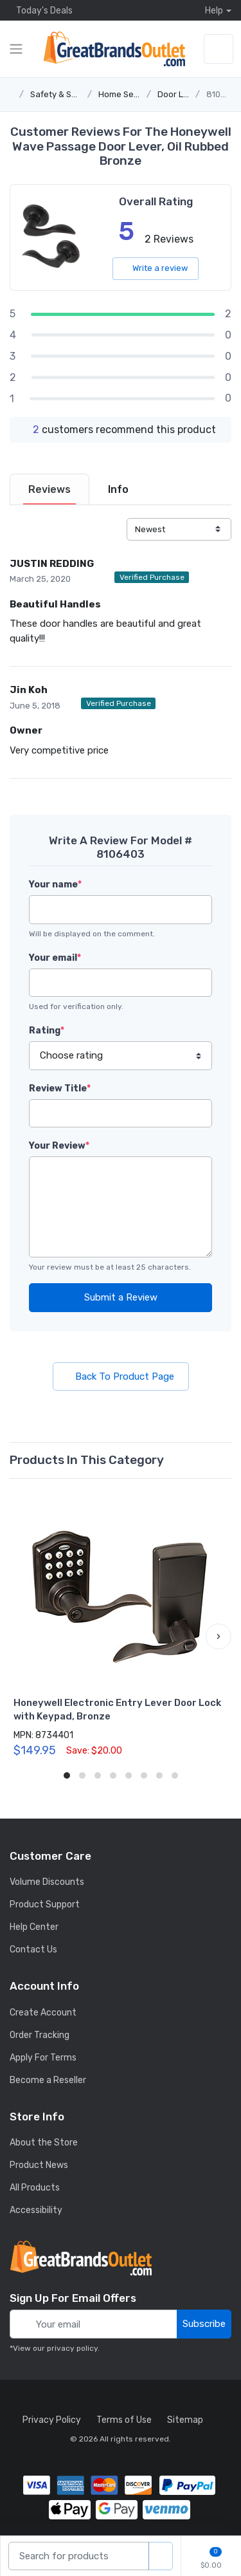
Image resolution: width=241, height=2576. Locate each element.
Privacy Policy (51, 2419)
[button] (218, 1636)
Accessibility (36, 2210)
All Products (35, 2187)
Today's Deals (41, 10)
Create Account (43, 2012)
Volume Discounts (47, 1881)
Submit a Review (120, 1297)
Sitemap (185, 2419)
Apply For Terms (43, 2057)
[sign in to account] (218, 49)
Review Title (60, 1088)
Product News (39, 2165)
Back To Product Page (120, 1376)
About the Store (44, 2142)
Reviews (49, 489)
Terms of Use (124, 2419)
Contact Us (33, 1949)
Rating (46, 1030)
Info (118, 489)
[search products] (160, 2556)
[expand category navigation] (16, 49)
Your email (55, 957)
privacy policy (72, 2348)
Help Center (34, 1927)
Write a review (155, 268)
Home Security (127, 94)
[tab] (49, 489)
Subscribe (204, 2324)
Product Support (45, 1904)
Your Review (59, 1145)
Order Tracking (39, 2035)
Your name (55, 884)
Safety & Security (64, 94)
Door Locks (179, 94)
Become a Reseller (48, 2080)
